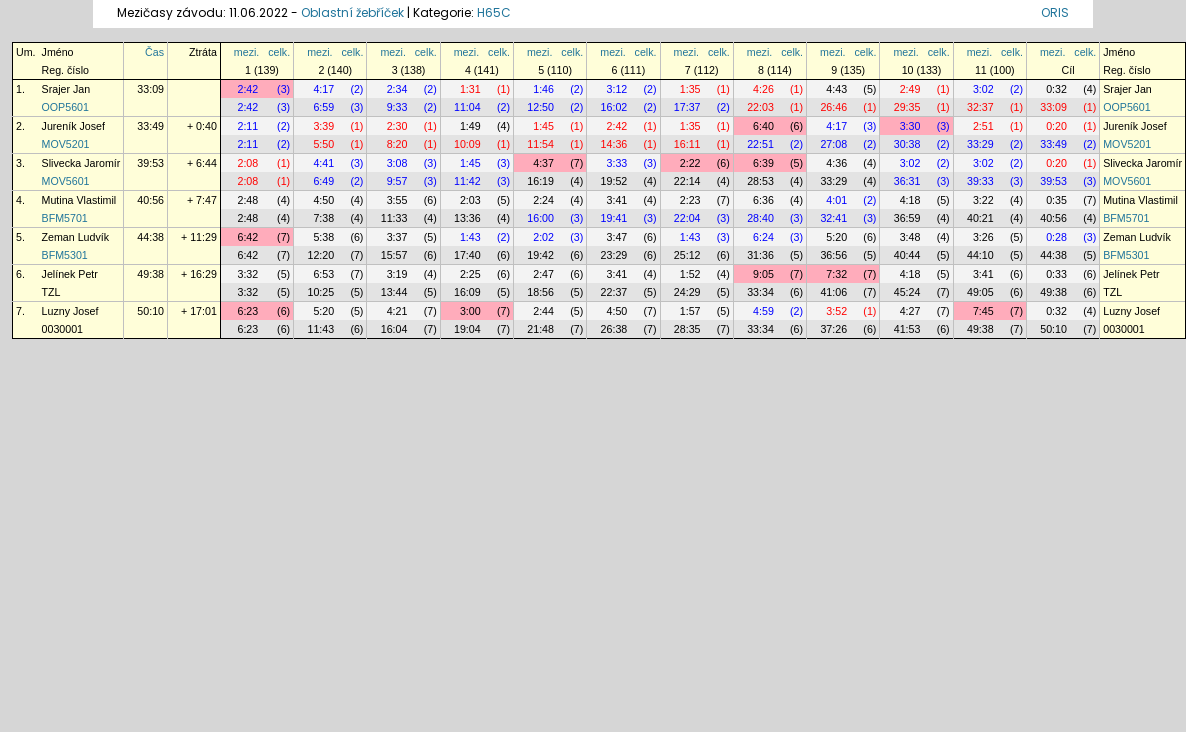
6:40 (763, 126)
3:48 (910, 237)
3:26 (983, 237)
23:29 (614, 255)
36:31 (907, 181)
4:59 (763, 311)
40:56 (150, 200)
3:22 (983, 200)
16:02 (614, 107)
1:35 (690, 89)
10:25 (320, 292)
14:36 (614, 144)
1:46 (543, 89)
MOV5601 (66, 181)
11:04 (467, 107)
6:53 (323, 274)
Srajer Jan (66, 89)
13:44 (394, 292)
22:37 (614, 292)
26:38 (614, 329)
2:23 (690, 200)
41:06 (833, 292)
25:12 (687, 255)
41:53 (907, 329)
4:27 (910, 311)
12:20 (320, 255)
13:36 (467, 218)
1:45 (543, 126)
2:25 (470, 274)
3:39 (323, 126)
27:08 (833, 144)
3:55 (397, 200)
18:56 (540, 292)
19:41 (614, 218)
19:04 (467, 329)
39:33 (980, 181)
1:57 (690, 311)
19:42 (540, 255)
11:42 (467, 181)
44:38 (150, 237)
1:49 (470, 126)
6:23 (247, 311)
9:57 (397, 181)
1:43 (470, 237)
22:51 (760, 144)
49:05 (980, 292)
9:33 (397, 107)
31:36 (760, 255)
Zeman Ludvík (76, 237)
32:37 (980, 107)
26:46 (833, 107)
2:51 (983, 126)
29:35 (907, 107)
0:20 (1056, 126)
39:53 (150, 163)
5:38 (323, 237)
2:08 (247, 163)
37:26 (833, 329)
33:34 (760, 292)
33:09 (150, 89)
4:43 (836, 89)
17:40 (467, 255)
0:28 (1056, 237)
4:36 (836, 163)
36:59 (907, 218)
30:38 (907, 144)
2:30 (397, 126)
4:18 (910, 200)
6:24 (763, 237)
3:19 (397, 274)
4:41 (323, 163)
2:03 (470, 200)
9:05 (763, 274)
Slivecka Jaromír (81, 163)
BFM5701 (65, 218)
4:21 (397, 311)
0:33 (1056, 274)
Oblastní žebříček (352, 12)
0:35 (1056, 200)
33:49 (150, 126)
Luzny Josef (70, 311)
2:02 (543, 237)
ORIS (1055, 12)
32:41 (833, 218)
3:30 (910, 126)
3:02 (983, 89)
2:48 (247, 200)
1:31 (470, 89)
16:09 (467, 292)
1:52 (690, 274)
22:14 (687, 181)
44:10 (980, 255)
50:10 (150, 311)
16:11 (687, 144)
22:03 (760, 107)
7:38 (323, 218)
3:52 (836, 311)
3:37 (397, 237)
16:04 (394, 329)
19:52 (614, 181)
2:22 (690, 163)
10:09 (467, 144)
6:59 (323, 107)
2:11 (247, 126)
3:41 (617, 200)
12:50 (540, 107)
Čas (154, 52)
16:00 (540, 218)
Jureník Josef (73, 126)
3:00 (470, 311)
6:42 (247, 237)
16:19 (540, 181)
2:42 (247, 89)
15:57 (394, 255)
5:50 (323, 144)
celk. (279, 52)
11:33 (394, 218)
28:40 (760, 218)
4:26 (763, 89)
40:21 (980, 218)
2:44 (543, 311)
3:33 (617, 163)
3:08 (397, 163)
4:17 (323, 89)
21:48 (540, 329)
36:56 (833, 255)
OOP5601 (65, 107)
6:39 (763, 163)
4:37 (543, 163)
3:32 (247, 274)
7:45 (983, 311)
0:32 (1056, 89)
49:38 (150, 274)
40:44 (907, 255)
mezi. (246, 52)
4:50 (323, 200)
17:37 (687, 107)
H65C (494, 12)
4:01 (836, 200)
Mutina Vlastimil (79, 200)
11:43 (320, 329)
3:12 (617, 89)
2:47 (543, 274)
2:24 (543, 200)
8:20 (397, 144)
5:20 (836, 237)
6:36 (763, 200)
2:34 (397, 89)
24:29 (687, 292)
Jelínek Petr (70, 274)
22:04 (687, 218)
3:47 (617, 237)
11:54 (540, 144)
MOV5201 (66, 144)
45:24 (907, 292)
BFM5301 (65, 255)
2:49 (910, 89)
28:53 (760, 181)
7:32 (836, 274)
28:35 (687, 329)
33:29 (980, 144)
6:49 (323, 181)
